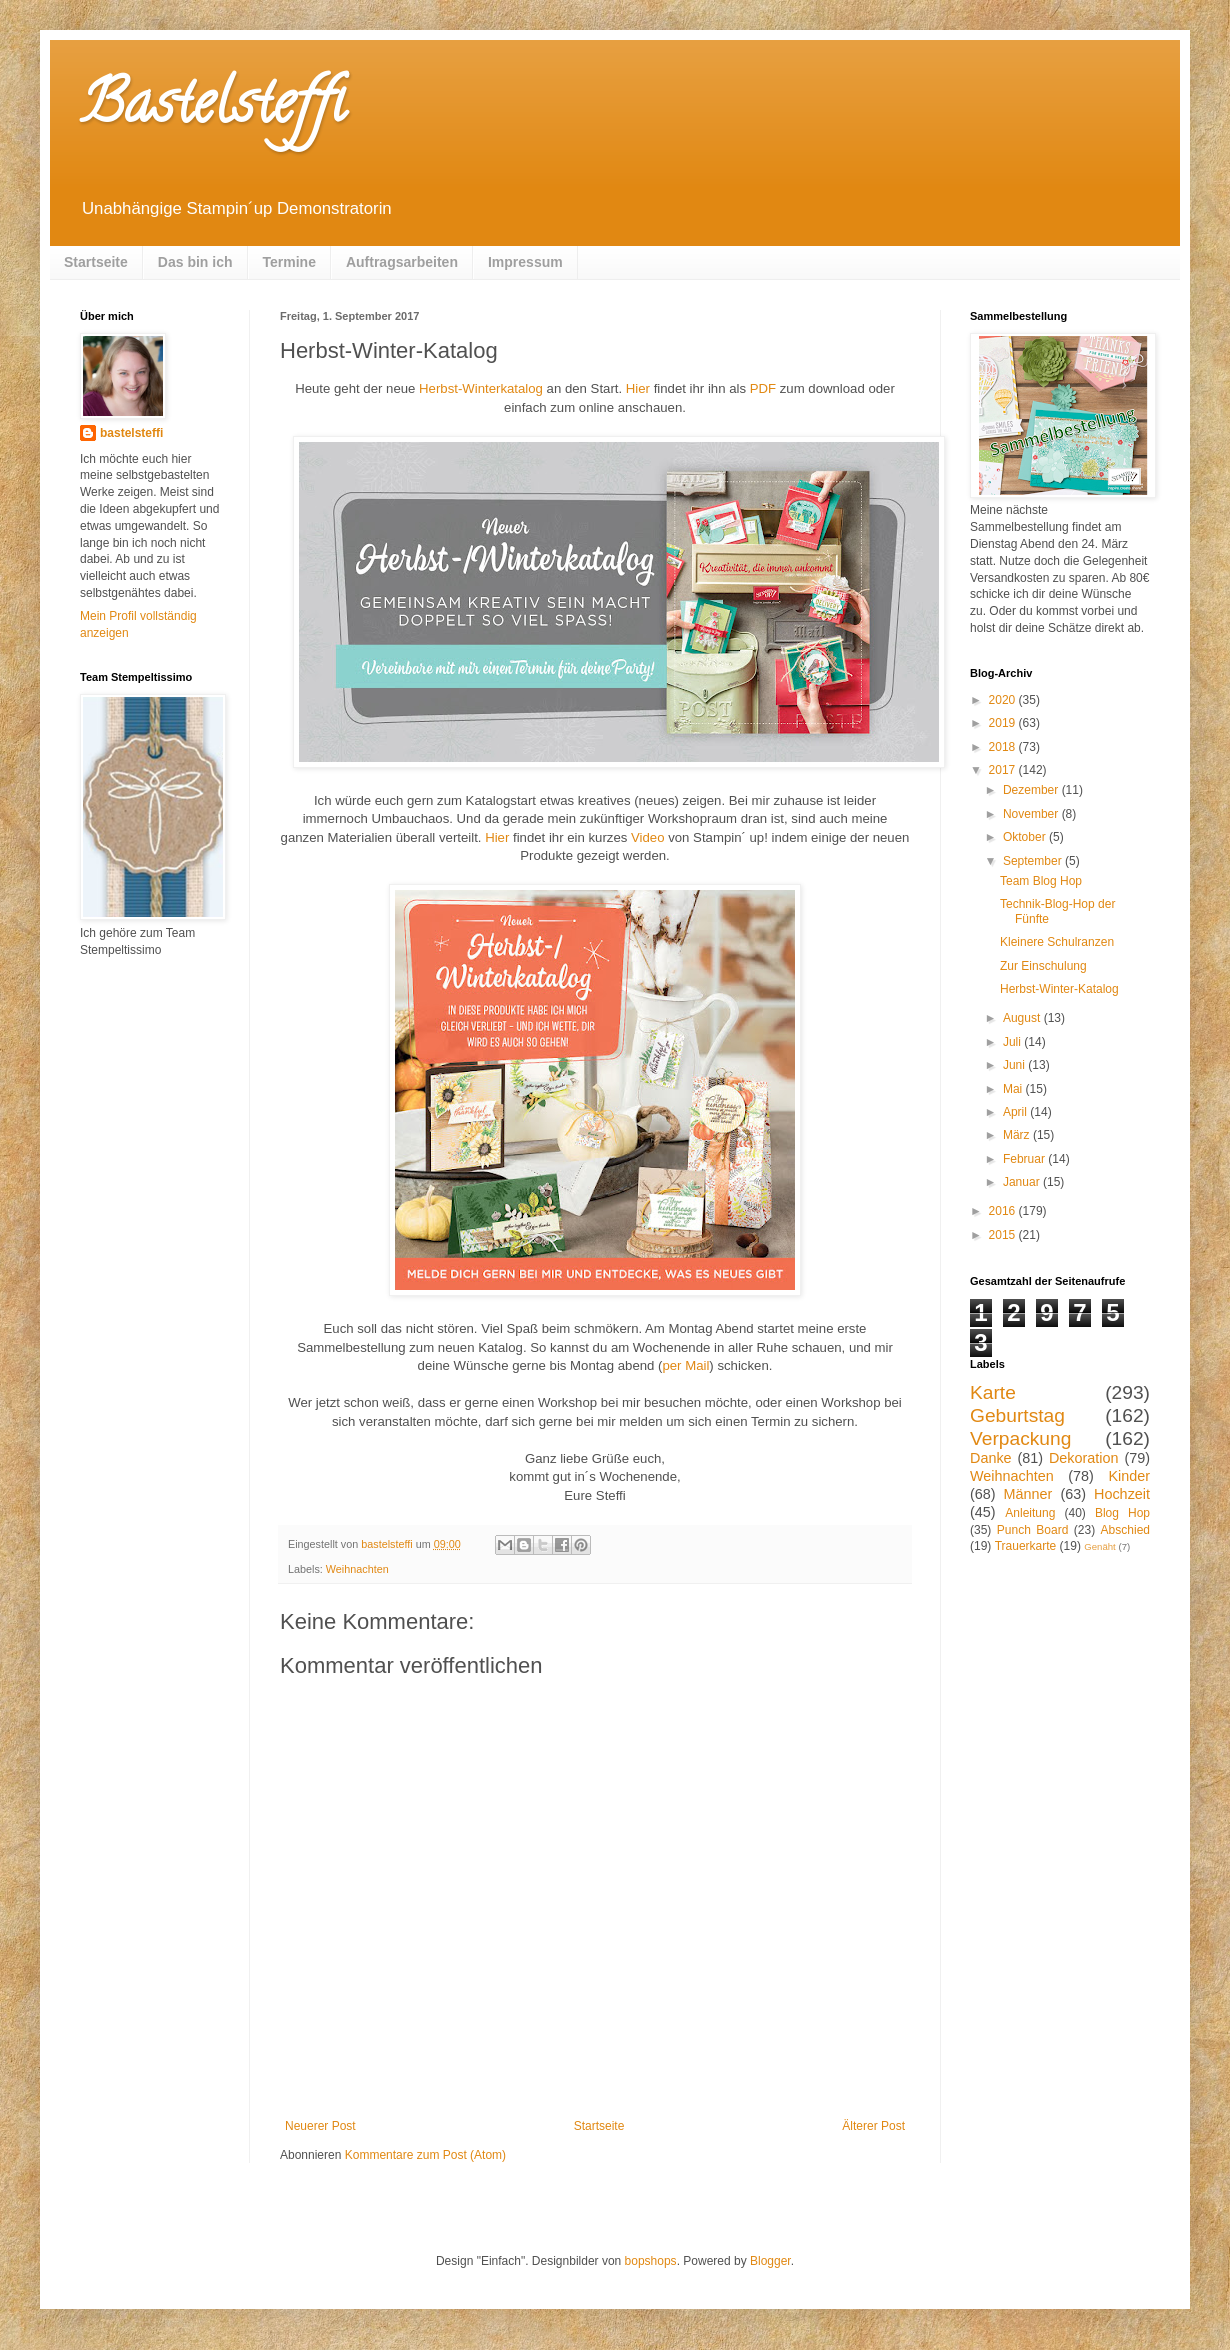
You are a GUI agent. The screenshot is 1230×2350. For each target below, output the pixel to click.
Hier (638, 388)
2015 (1004, 1235)
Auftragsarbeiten (402, 262)
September (1034, 861)
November (1032, 814)
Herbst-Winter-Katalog (1059, 989)
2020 (1004, 700)
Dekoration (1084, 1458)
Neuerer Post (320, 2126)
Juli (1013, 1042)
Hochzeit (1122, 1494)
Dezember (1032, 790)
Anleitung (1030, 1513)
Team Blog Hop (1041, 881)
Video (648, 837)
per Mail (685, 1365)
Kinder (1129, 1476)
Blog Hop (1122, 1513)
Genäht (1099, 1546)
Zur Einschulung (1043, 966)
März (1018, 1135)
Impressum (525, 262)
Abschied (1125, 1530)
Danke (991, 1458)
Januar (1023, 1182)
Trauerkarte (1026, 1546)
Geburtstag (1017, 1415)
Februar (1025, 1159)
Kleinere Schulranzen (1057, 942)
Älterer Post (873, 2126)
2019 (1004, 723)
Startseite (96, 262)
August (1023, 1018)
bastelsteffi (131, 433)
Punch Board (1033, 1530)
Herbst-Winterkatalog (481, 388)
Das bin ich (195, 262)
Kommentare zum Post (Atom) (425, 2155)
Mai (1014, 1089)
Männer (1028, 1494)
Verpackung (1020, 1438)
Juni (1015, 1065)
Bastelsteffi (212, 109)
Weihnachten (357, 1569)
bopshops (651, 2261)
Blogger (770, 2261)
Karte (993, 1392)
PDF (763, 388)
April (1016, 1112)
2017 (1004, 770)
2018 (1004, 747)
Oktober (1026, 837)
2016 (1004, 1211)
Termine (289, 262)
